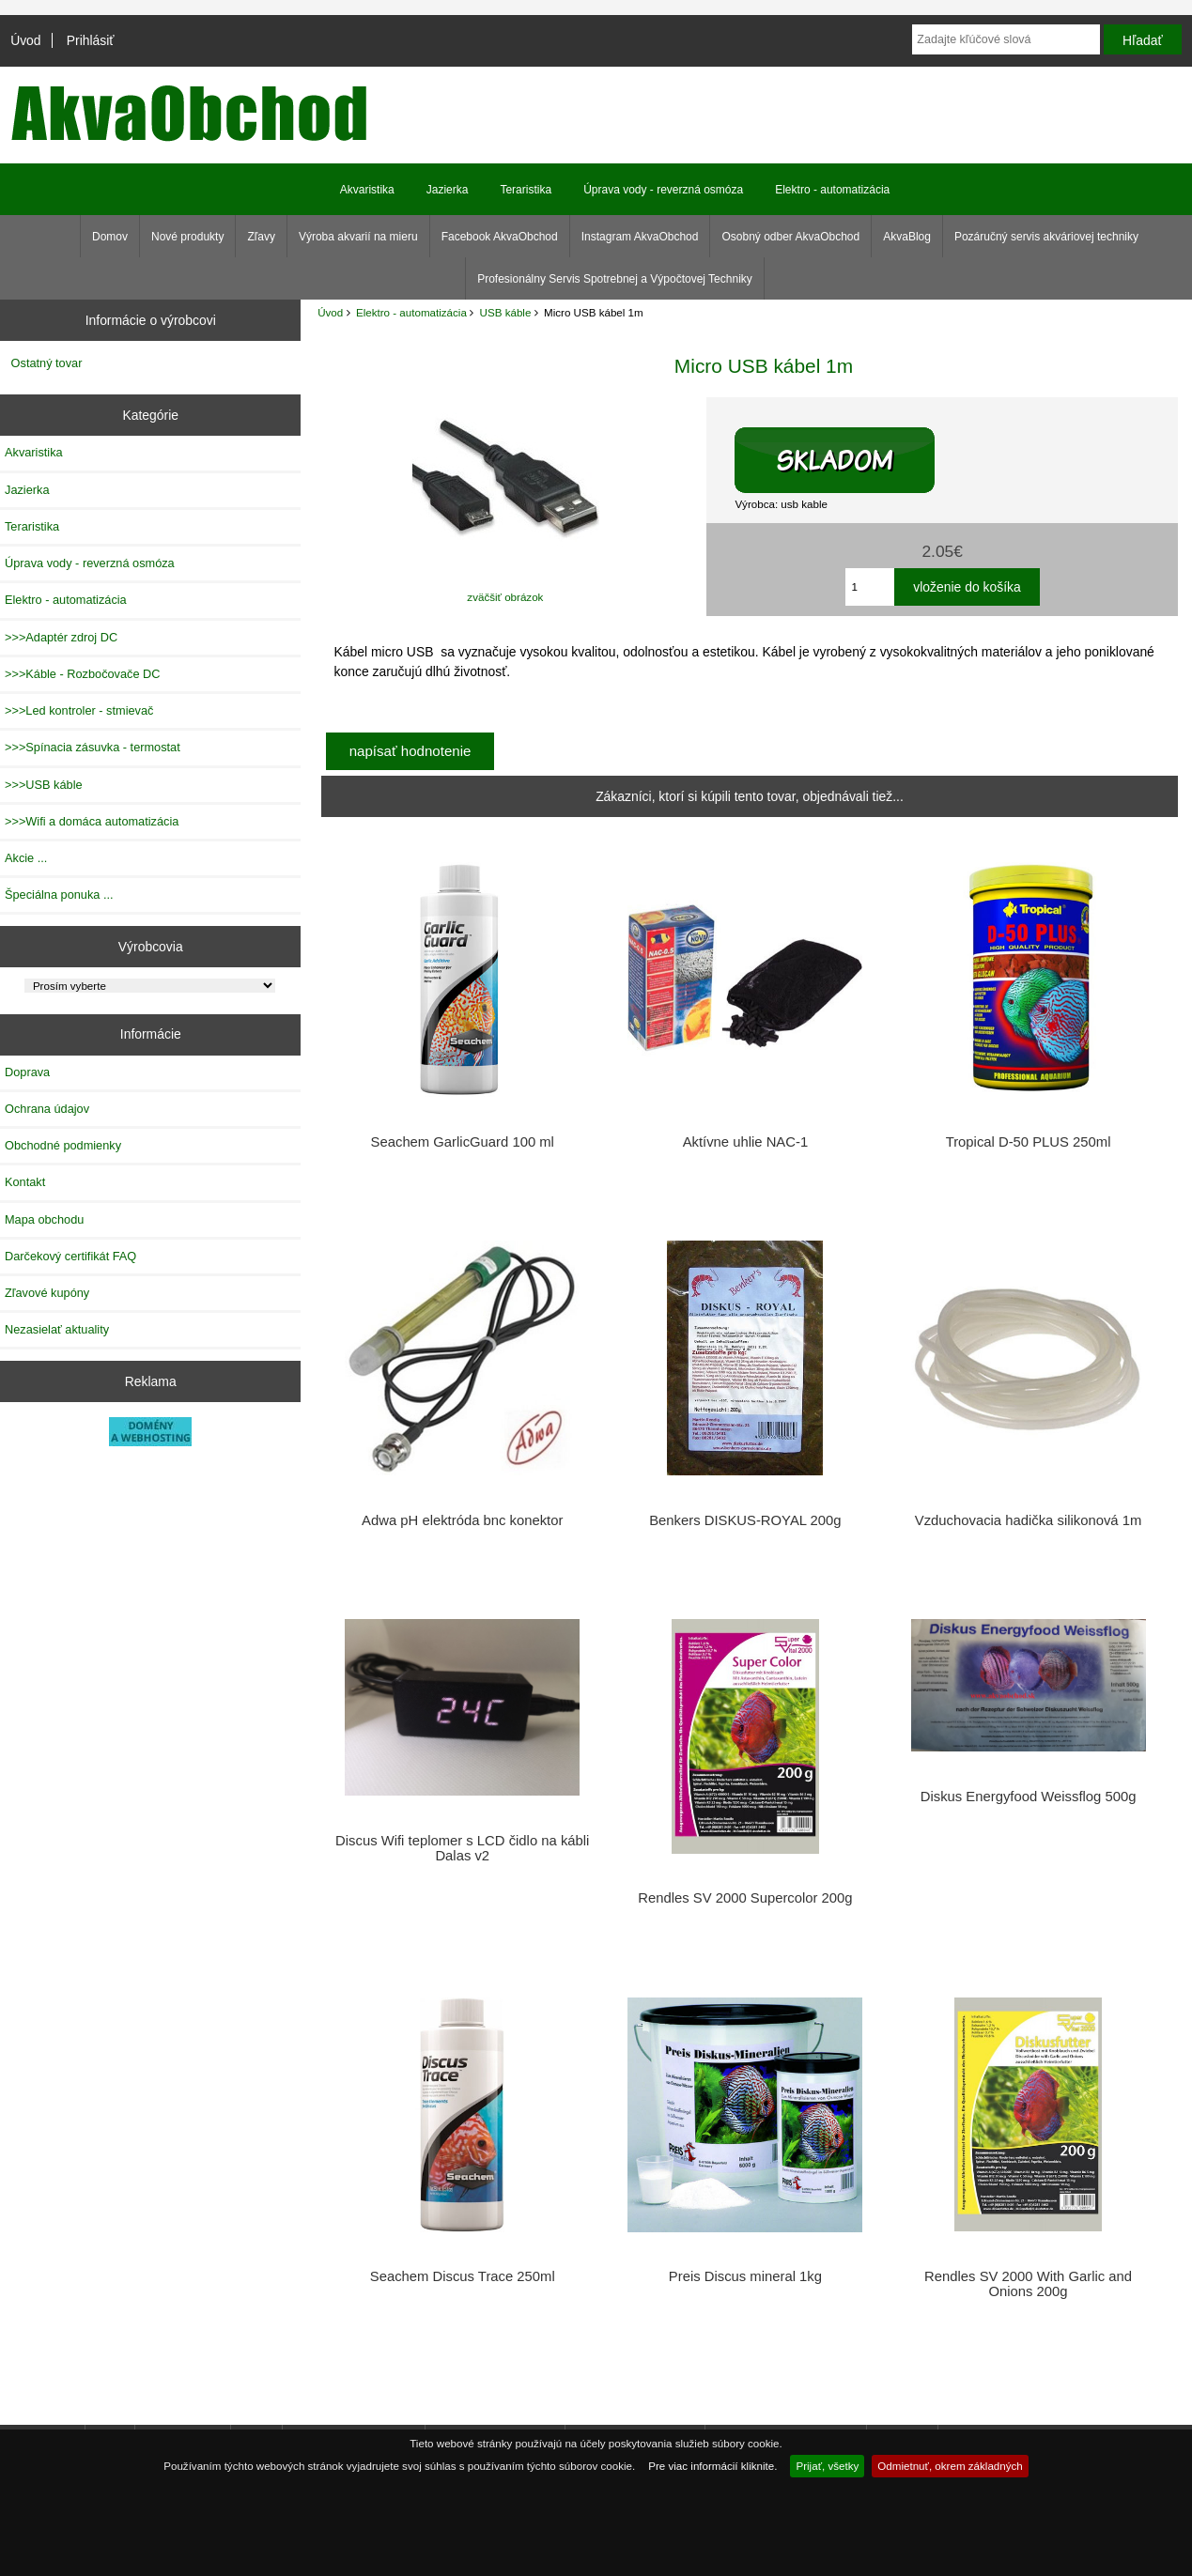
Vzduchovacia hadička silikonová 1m (1028, 1520)
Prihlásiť (91, 40)
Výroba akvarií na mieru (358, 236)
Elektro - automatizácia (411, 312)
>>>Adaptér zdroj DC (61, 637)
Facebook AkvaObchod (499, 236)
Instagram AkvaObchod (640, 236)
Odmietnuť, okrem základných (950, 2466)
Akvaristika (367, 189)
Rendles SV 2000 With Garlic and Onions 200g (1028, 2284)
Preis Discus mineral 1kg (745, 2276)
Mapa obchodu (44, 1219)
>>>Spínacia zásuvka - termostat (92, 747)
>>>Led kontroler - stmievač (79, 710)
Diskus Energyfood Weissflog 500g (1029, 1796)
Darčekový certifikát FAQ (70, 1256)
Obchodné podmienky (63, 1145)
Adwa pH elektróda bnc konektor (462, 1520)
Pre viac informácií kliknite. (712, 2466)
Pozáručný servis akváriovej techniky (1046, 236)
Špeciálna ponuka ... (59, 894)
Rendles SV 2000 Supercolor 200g (745, 1897)
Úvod (25, 40)
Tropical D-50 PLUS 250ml (1028, 1141)
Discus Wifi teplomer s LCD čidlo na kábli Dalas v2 (462, 1848)
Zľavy (261, 236)
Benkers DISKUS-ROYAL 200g (745, 1520)
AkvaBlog (907, 236)
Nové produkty (187, 236)
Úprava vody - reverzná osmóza (663, 189)
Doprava (27, 1072)
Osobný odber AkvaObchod (790, 236)
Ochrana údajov (47, 1109)
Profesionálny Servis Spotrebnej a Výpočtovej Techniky (614, 278)
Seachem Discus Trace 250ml (462, 2276)
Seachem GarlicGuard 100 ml (462, 1141)
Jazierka (447, 189)
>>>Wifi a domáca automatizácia (91, 821)
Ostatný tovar (47, 363)
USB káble (506, 312)
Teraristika (525, 189)
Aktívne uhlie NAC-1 (746, 1141)
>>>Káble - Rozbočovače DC (83, 674)
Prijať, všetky (827, 2466)
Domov (110, 236)
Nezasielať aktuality (57, 1329)
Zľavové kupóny (47, 1293)
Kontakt (25, 1182)
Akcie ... (26, 858)
